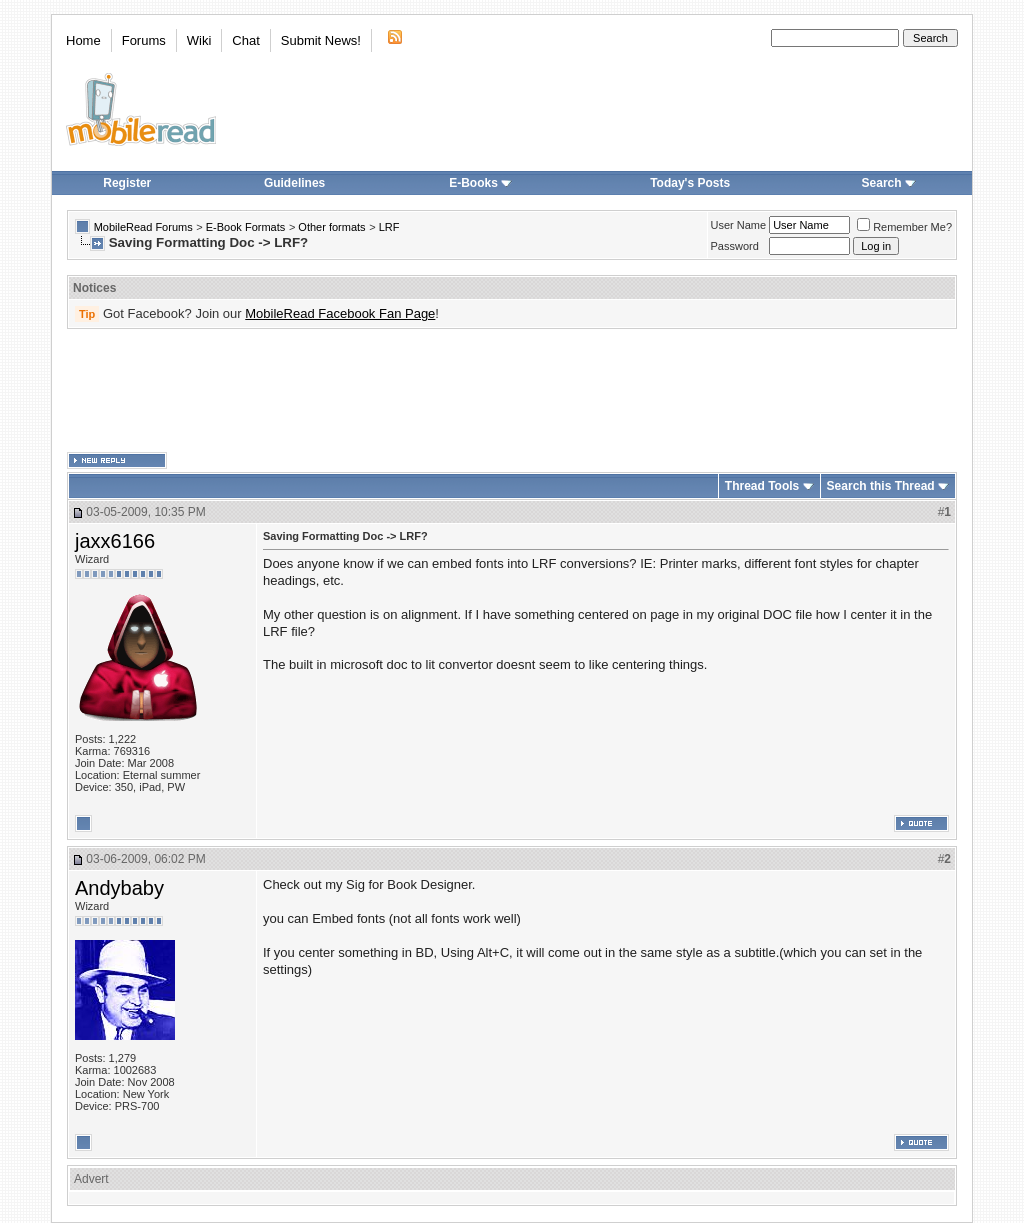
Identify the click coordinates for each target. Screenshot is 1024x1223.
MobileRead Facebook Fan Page (340, 313)
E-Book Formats (245, 227)
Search (889, 183)
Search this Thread (881, 486)
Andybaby (119, 888)
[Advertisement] (512, 391)
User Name (739, 225)
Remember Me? (904, 227)
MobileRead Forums (143, 227)
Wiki (199, 40)
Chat (245, 40)
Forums (144, 40)
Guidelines (294, 183)
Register (127, 183)
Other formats (331, 227)
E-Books (480, 183)
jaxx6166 (115, 541)
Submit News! (321, 40)
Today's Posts (690, 183)
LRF (389, 227)
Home (83, 40)
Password (735, 246)
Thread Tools (762, 486)
